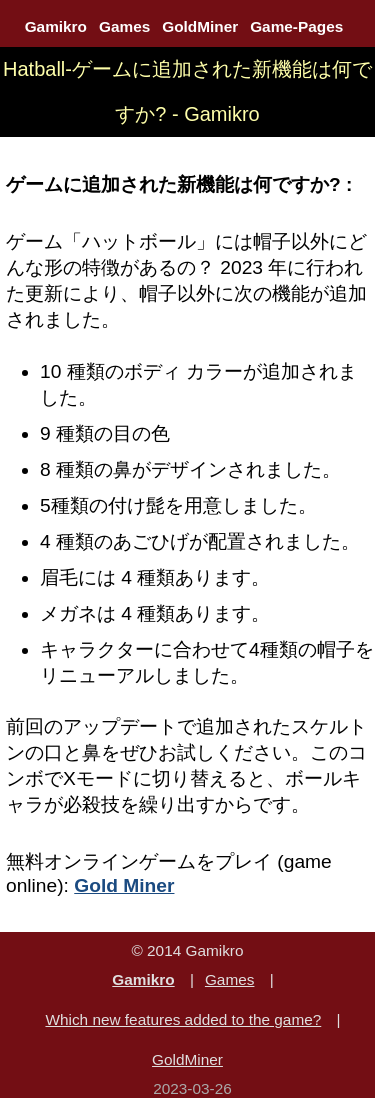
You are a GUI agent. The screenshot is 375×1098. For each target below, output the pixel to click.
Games (124, 26)
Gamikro (56, 26)
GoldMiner (200, 26)
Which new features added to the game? (183, 1019)
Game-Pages (296, 26)
